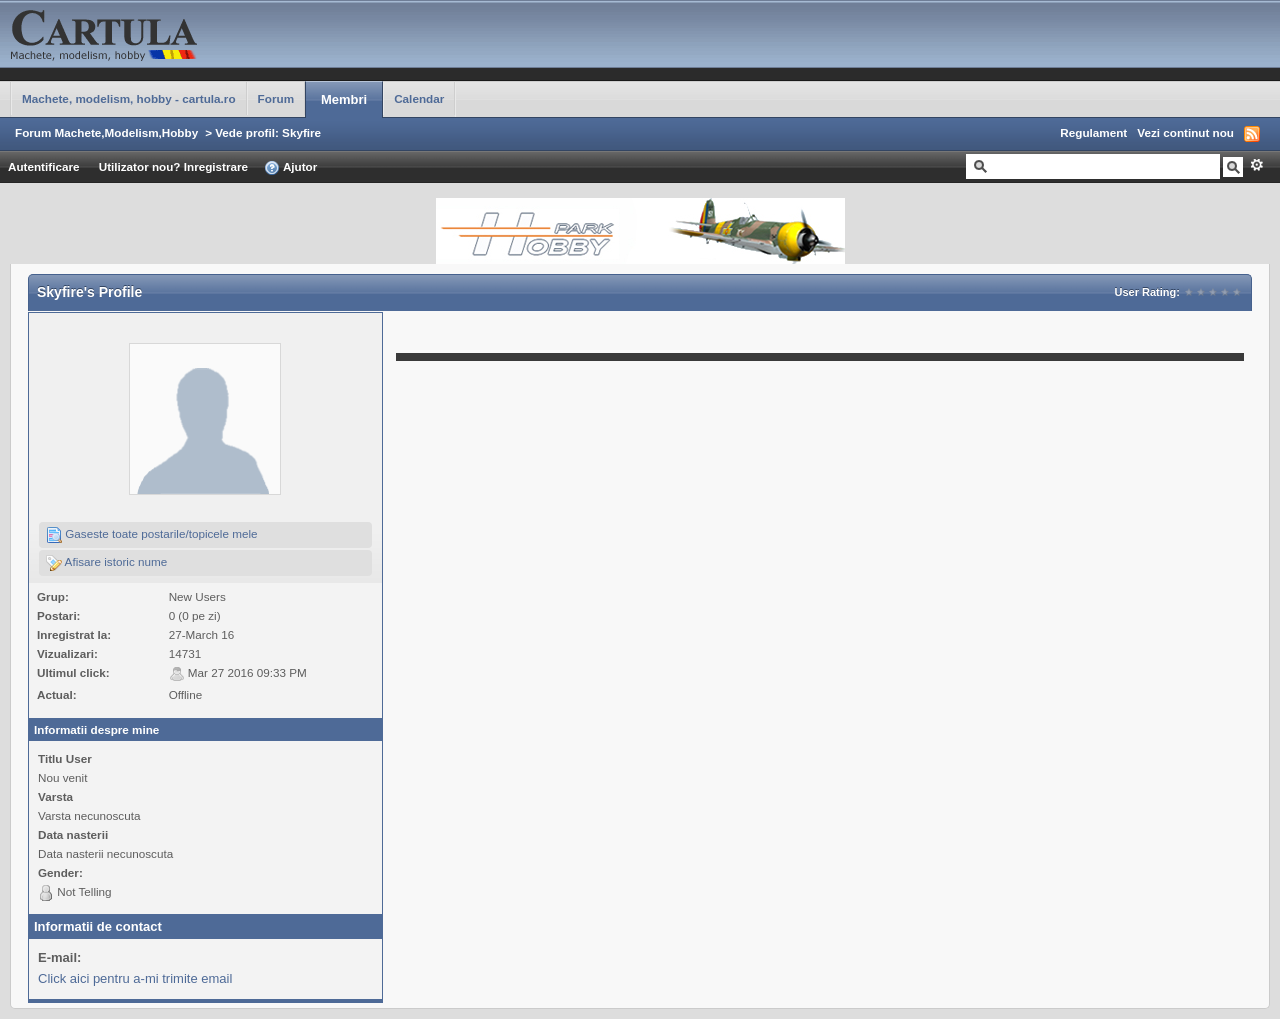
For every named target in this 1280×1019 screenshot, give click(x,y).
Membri (344, 99)
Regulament (1093, 132)
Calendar (419, 98)
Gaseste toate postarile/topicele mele (152, 535)
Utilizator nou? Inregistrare (173, 166)
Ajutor (290, 168)
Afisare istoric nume (106, 563)
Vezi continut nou (1185, 132)
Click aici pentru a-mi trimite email (135, 978)
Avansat (1256, 165)
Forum (276, 98)
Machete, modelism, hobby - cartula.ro (129, 98)
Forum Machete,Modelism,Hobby (106, 132)
